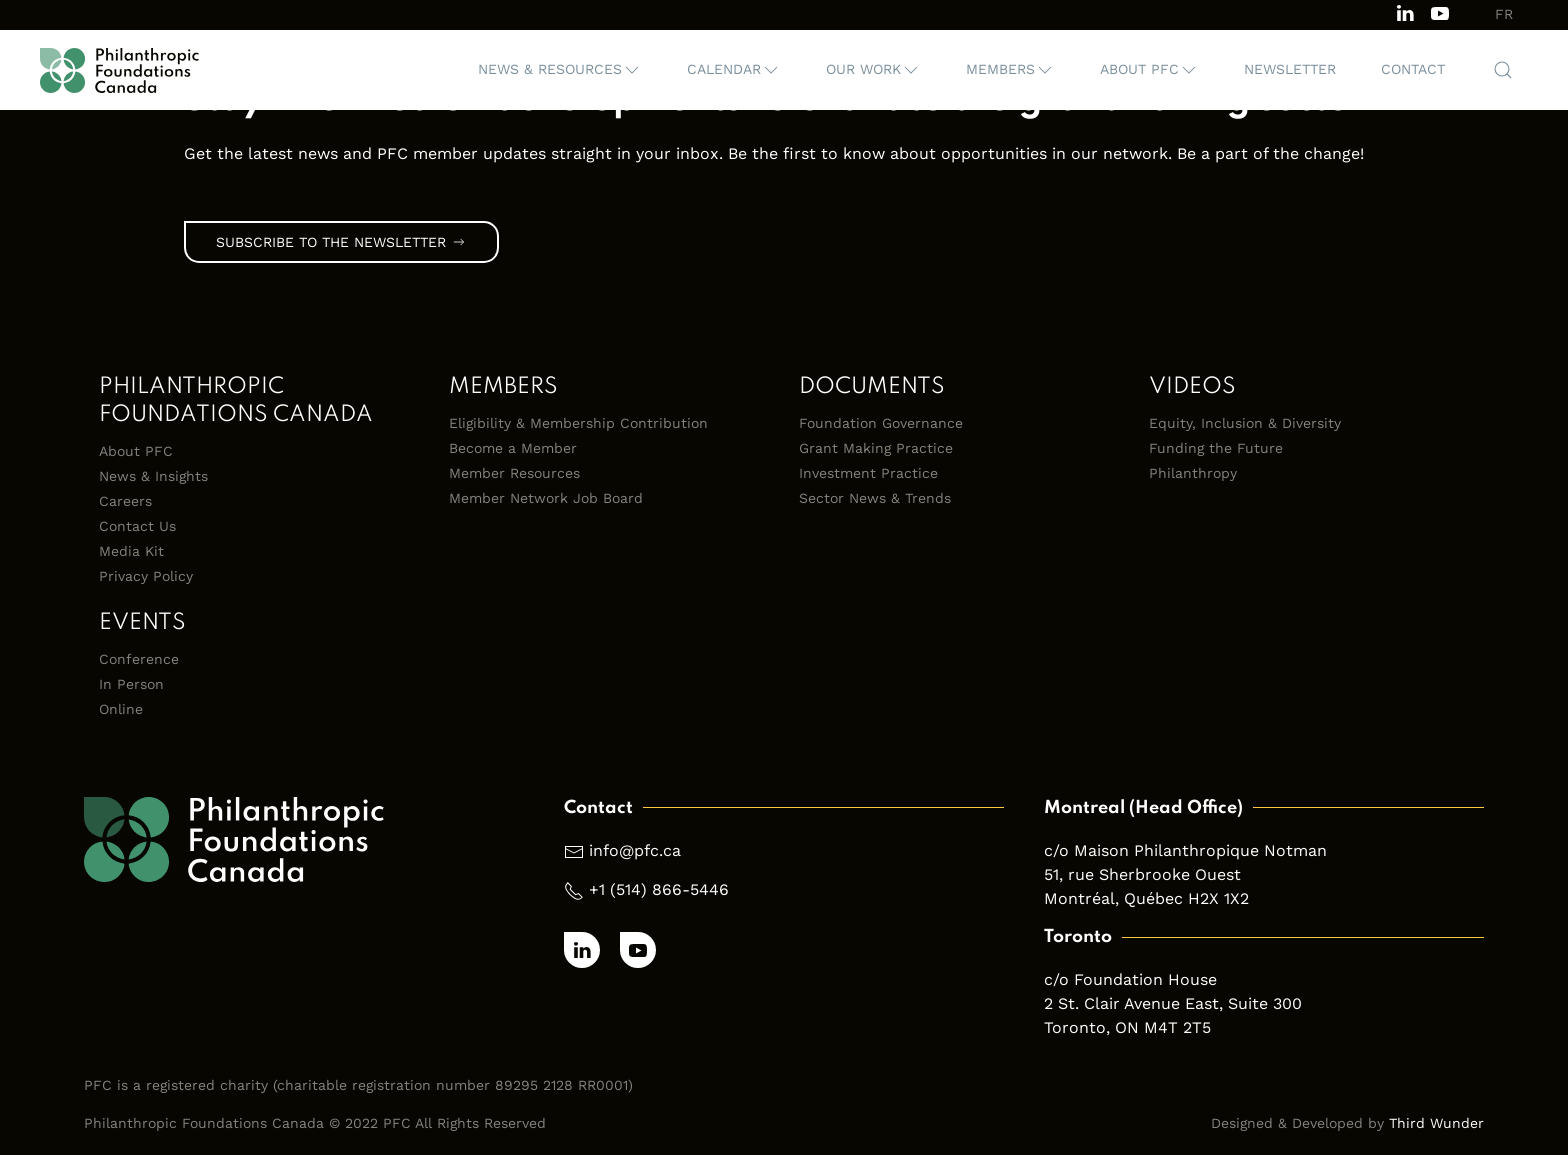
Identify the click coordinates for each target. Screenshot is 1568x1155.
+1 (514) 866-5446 (659, 889)
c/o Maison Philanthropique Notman (1185, 850)
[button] (560, 70)
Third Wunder (1436, 1123)
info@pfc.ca (635, 850)
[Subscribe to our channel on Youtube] (1440, 11)
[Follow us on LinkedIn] (1405, 11)
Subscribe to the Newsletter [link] (341, 242)
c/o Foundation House (1130, 979)
